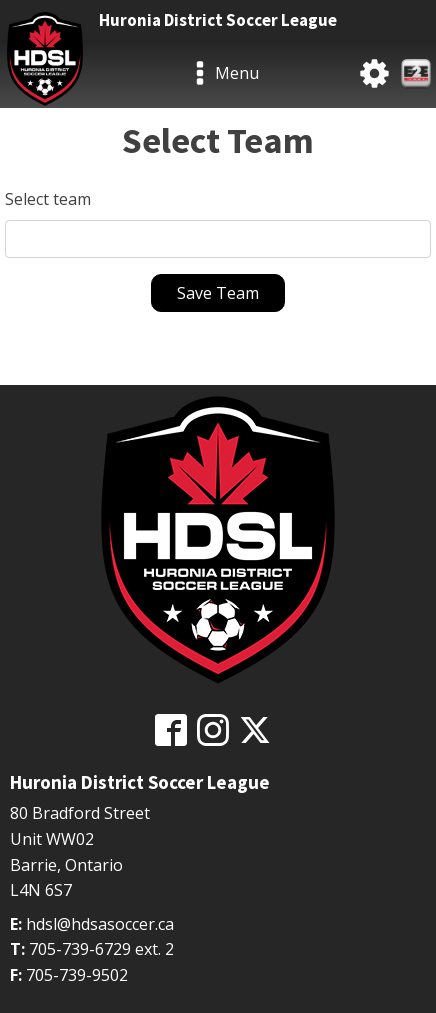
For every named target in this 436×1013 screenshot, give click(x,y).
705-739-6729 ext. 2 (101, 949)
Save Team (218, 293)
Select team (48, 199)
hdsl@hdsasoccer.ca (100, 924)
